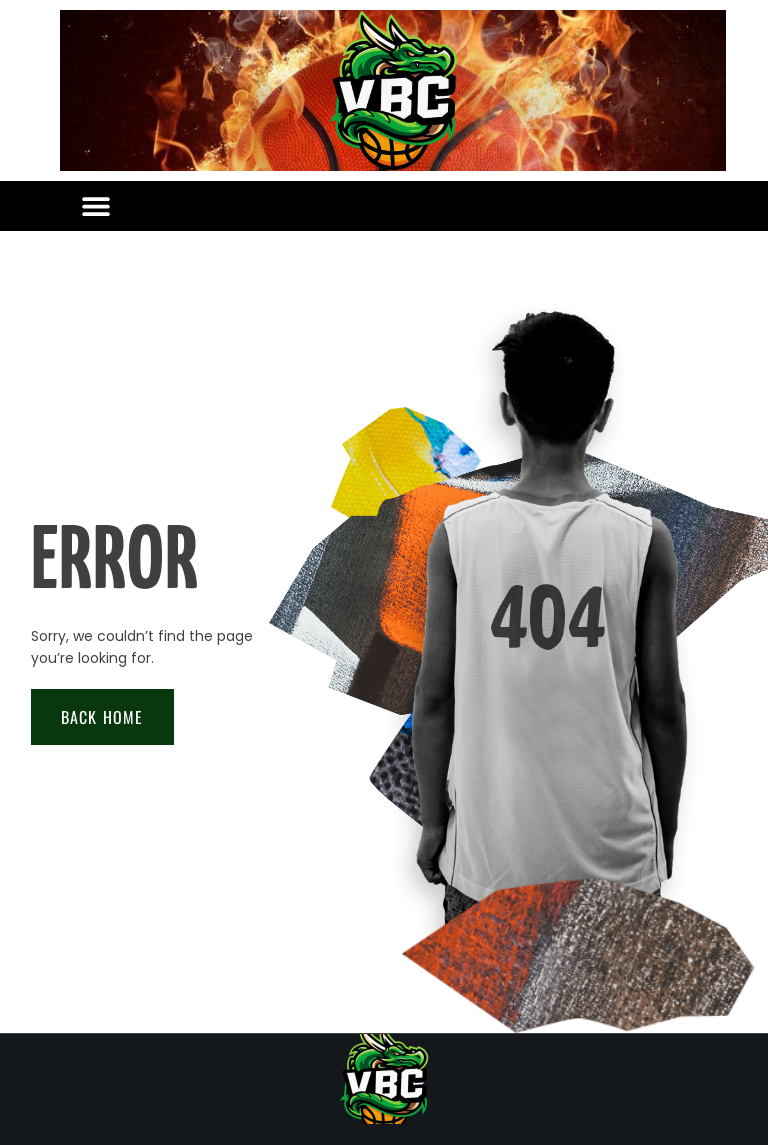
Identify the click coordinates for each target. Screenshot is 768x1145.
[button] (95, 206)
